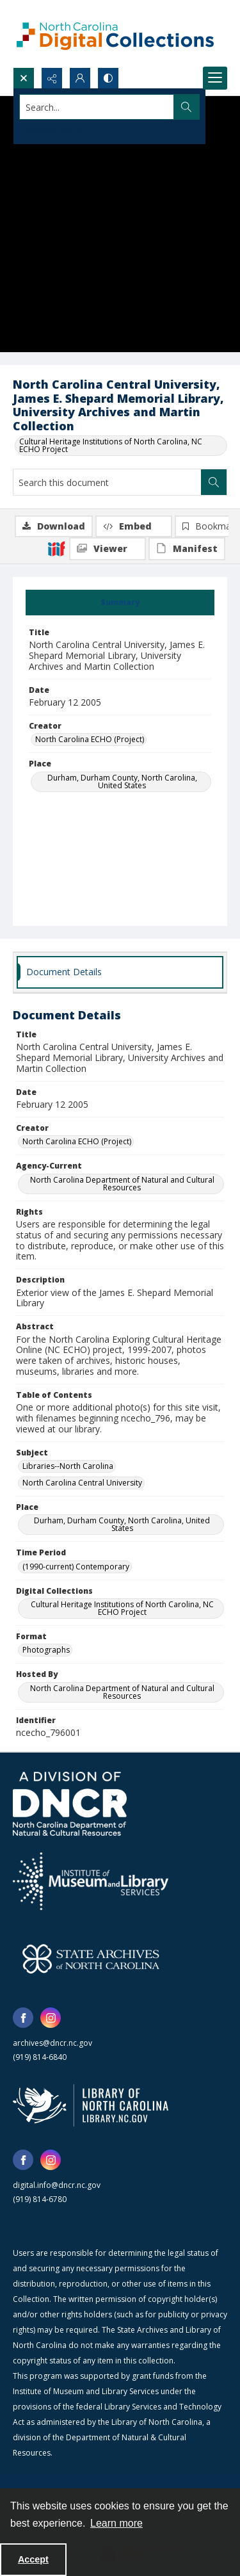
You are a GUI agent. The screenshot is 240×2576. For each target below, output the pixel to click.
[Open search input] (23, 78)
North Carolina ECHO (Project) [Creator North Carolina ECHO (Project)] (89, 739)
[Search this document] (107, 482)
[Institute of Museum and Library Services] (90, 1881)
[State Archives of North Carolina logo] (91, 1958)
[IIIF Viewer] (107, 548)
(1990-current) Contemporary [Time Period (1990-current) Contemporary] (75, 1566)
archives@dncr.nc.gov (52, 2042)
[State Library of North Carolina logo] (90, 2105)
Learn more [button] (116, 2523)
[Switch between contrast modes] (108, 78)
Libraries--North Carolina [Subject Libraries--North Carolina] (67, 1466)
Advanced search (51, 129)
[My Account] (80, 78)
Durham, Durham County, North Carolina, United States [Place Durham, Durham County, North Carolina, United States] (122, 781)
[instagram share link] (50, 2017)
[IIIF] (56, 548)
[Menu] (215, 78)
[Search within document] (214, 482)
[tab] (120, 602)
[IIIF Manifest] (186, 548)
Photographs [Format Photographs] (46, 1649)
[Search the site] (96, 107)
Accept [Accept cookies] (33, 2559)
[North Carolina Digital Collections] (115, 33)
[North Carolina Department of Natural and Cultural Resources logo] (70, 1804)
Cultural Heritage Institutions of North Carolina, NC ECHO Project (110, 445)
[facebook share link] (23, 2017)
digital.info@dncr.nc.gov (56, 2185)
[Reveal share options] (52, 78)
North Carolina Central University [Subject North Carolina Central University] (82, 1482)
